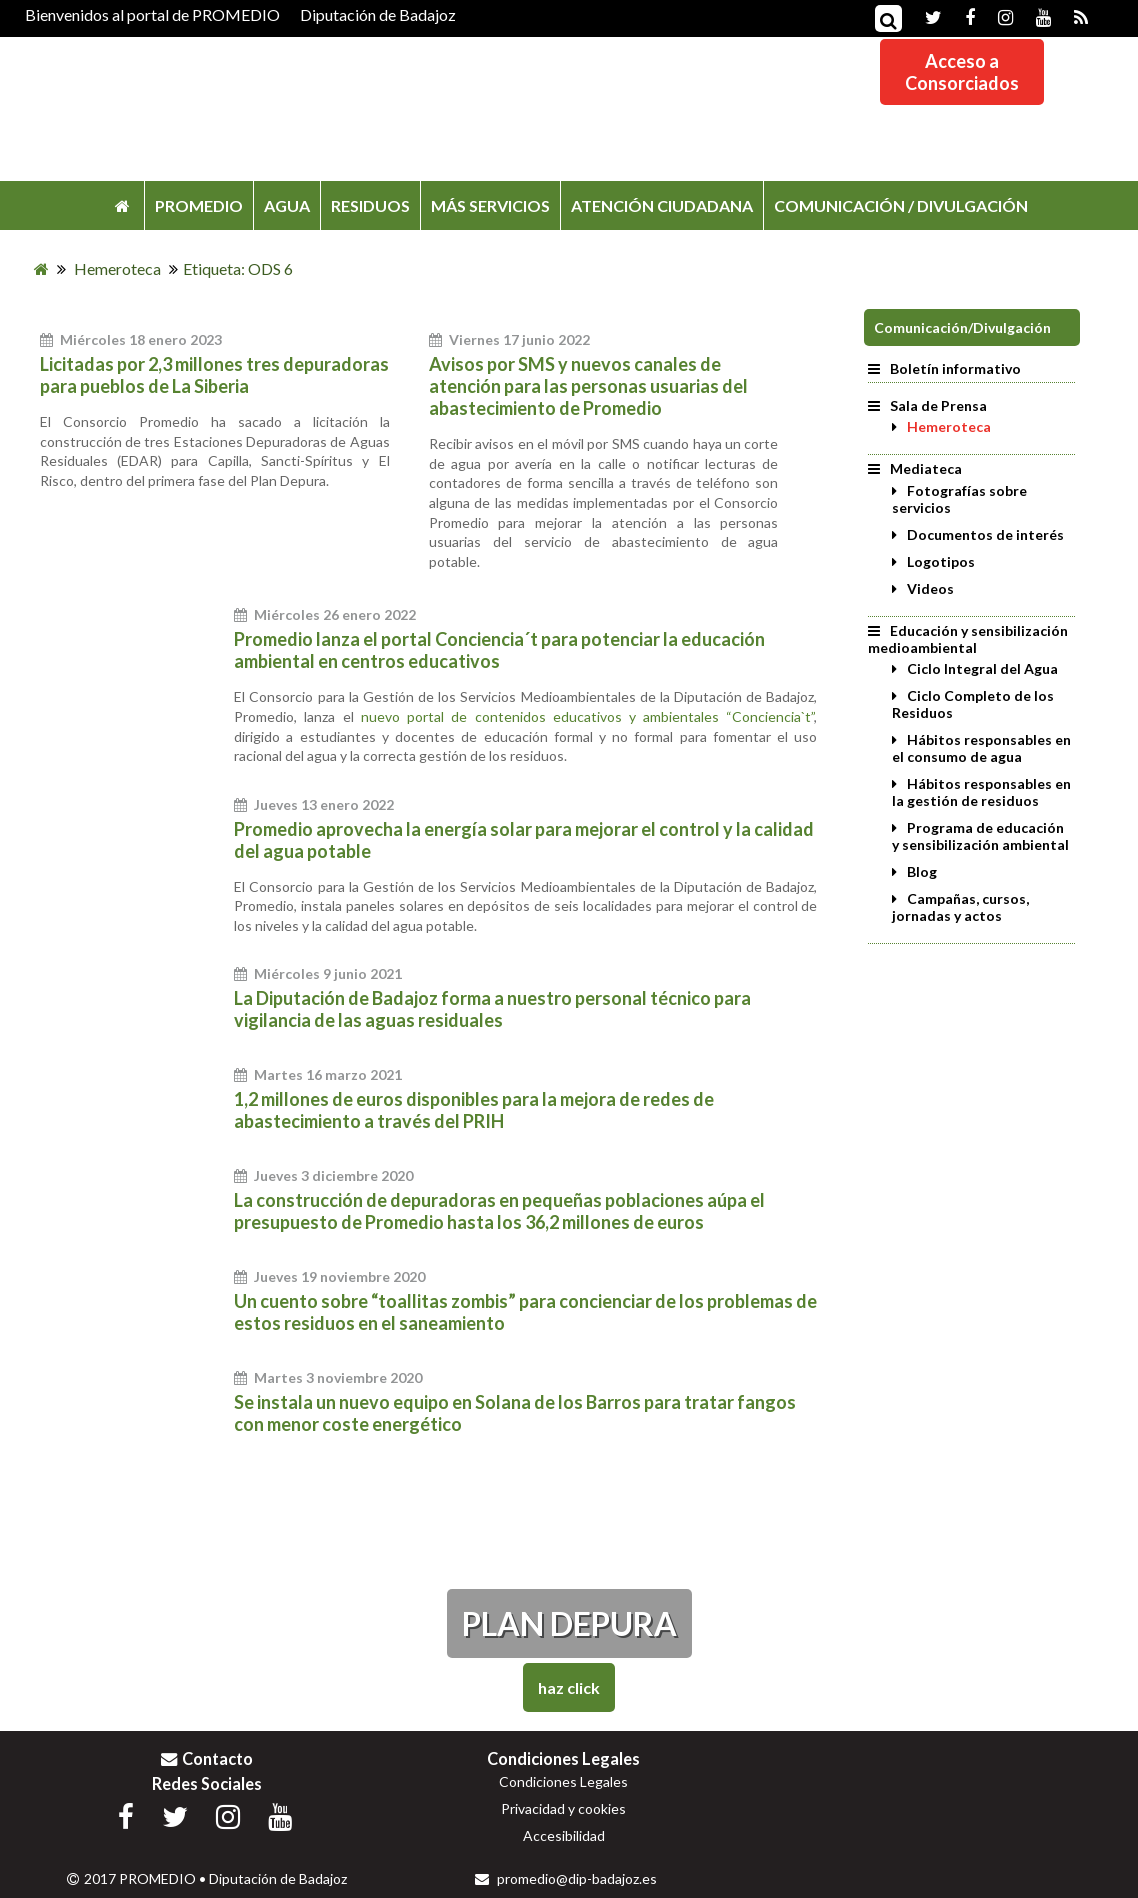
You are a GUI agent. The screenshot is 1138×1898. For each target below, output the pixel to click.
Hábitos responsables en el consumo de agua (981, 748)
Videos (930, 588)
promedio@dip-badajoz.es (566, 1878)
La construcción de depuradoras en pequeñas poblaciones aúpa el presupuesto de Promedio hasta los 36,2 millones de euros (499, 1211)
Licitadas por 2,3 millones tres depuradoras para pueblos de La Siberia (214, 375)
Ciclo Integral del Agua (982, 668)
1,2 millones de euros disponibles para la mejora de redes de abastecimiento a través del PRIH (474, 1110)
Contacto (207, 1758)
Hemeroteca (949, 426)
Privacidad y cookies (563, 1808)
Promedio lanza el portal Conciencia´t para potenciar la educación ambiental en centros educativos (499, 650)
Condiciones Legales (563, 1781)
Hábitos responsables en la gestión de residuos (981, 792)
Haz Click (569, 1687)
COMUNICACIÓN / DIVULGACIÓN (901, 205)
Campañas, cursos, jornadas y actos (960, 907)
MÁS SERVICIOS (490, 205)
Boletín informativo (944, 368)
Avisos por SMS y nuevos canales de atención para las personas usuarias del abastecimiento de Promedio (588, 386)
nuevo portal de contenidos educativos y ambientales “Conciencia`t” (588, 716)
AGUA (287, 205)
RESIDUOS (370, 205)
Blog (922, 871)
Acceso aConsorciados (962, 72)
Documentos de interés (985, 534)
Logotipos (941, 561)
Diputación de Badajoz (378, 14)
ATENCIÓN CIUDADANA (662, 205)
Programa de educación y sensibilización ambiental (980, 836)
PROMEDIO (199, 205)
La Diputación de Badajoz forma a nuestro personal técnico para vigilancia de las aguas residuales (492, 1009)
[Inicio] (41, 268)
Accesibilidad (564, 1835)
